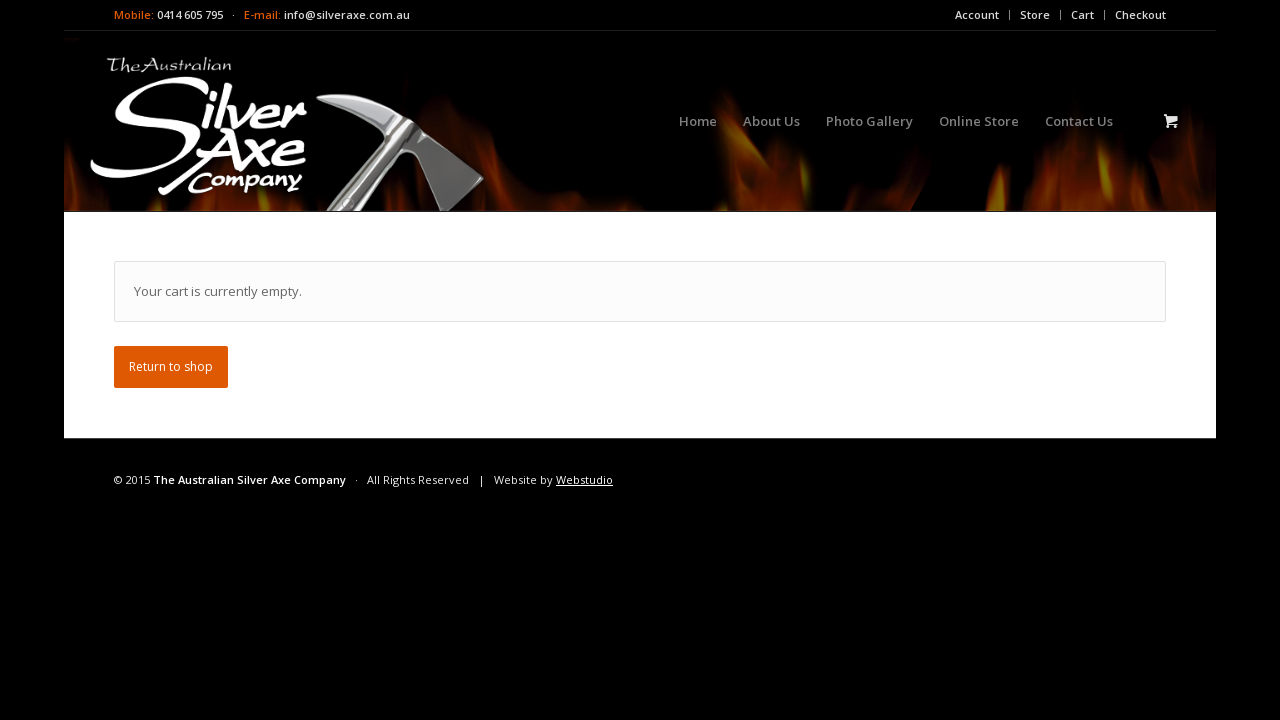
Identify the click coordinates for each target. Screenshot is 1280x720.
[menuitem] (977, 15)
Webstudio (584, 479)
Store (1035, 14)
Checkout (1140, 14)
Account (977, 14)
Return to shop (171, 366)
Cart (1082, 14)
